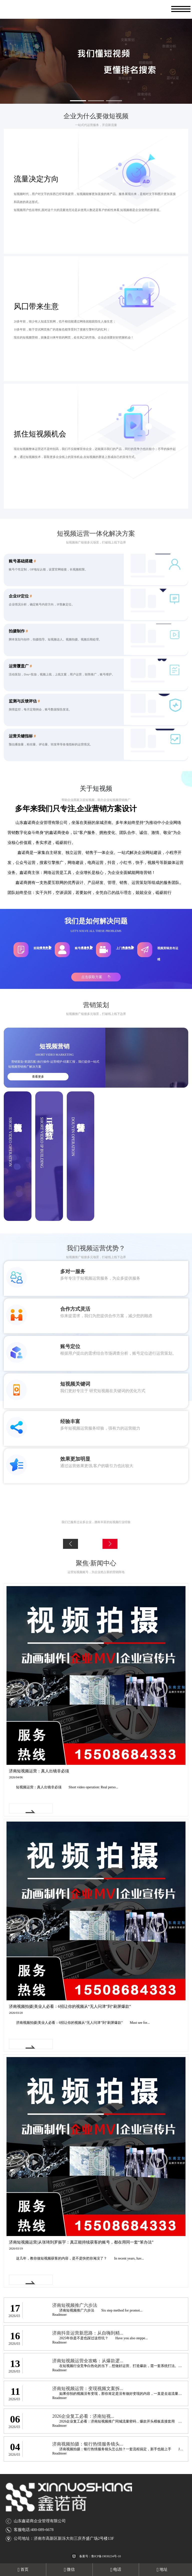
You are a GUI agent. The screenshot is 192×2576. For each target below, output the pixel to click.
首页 (23, 2569)
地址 (162, 2569)
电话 (115, 2569)
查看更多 (38, 1076)
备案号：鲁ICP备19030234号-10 (100, 2556)
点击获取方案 (95, 977)
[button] (78, 100)
